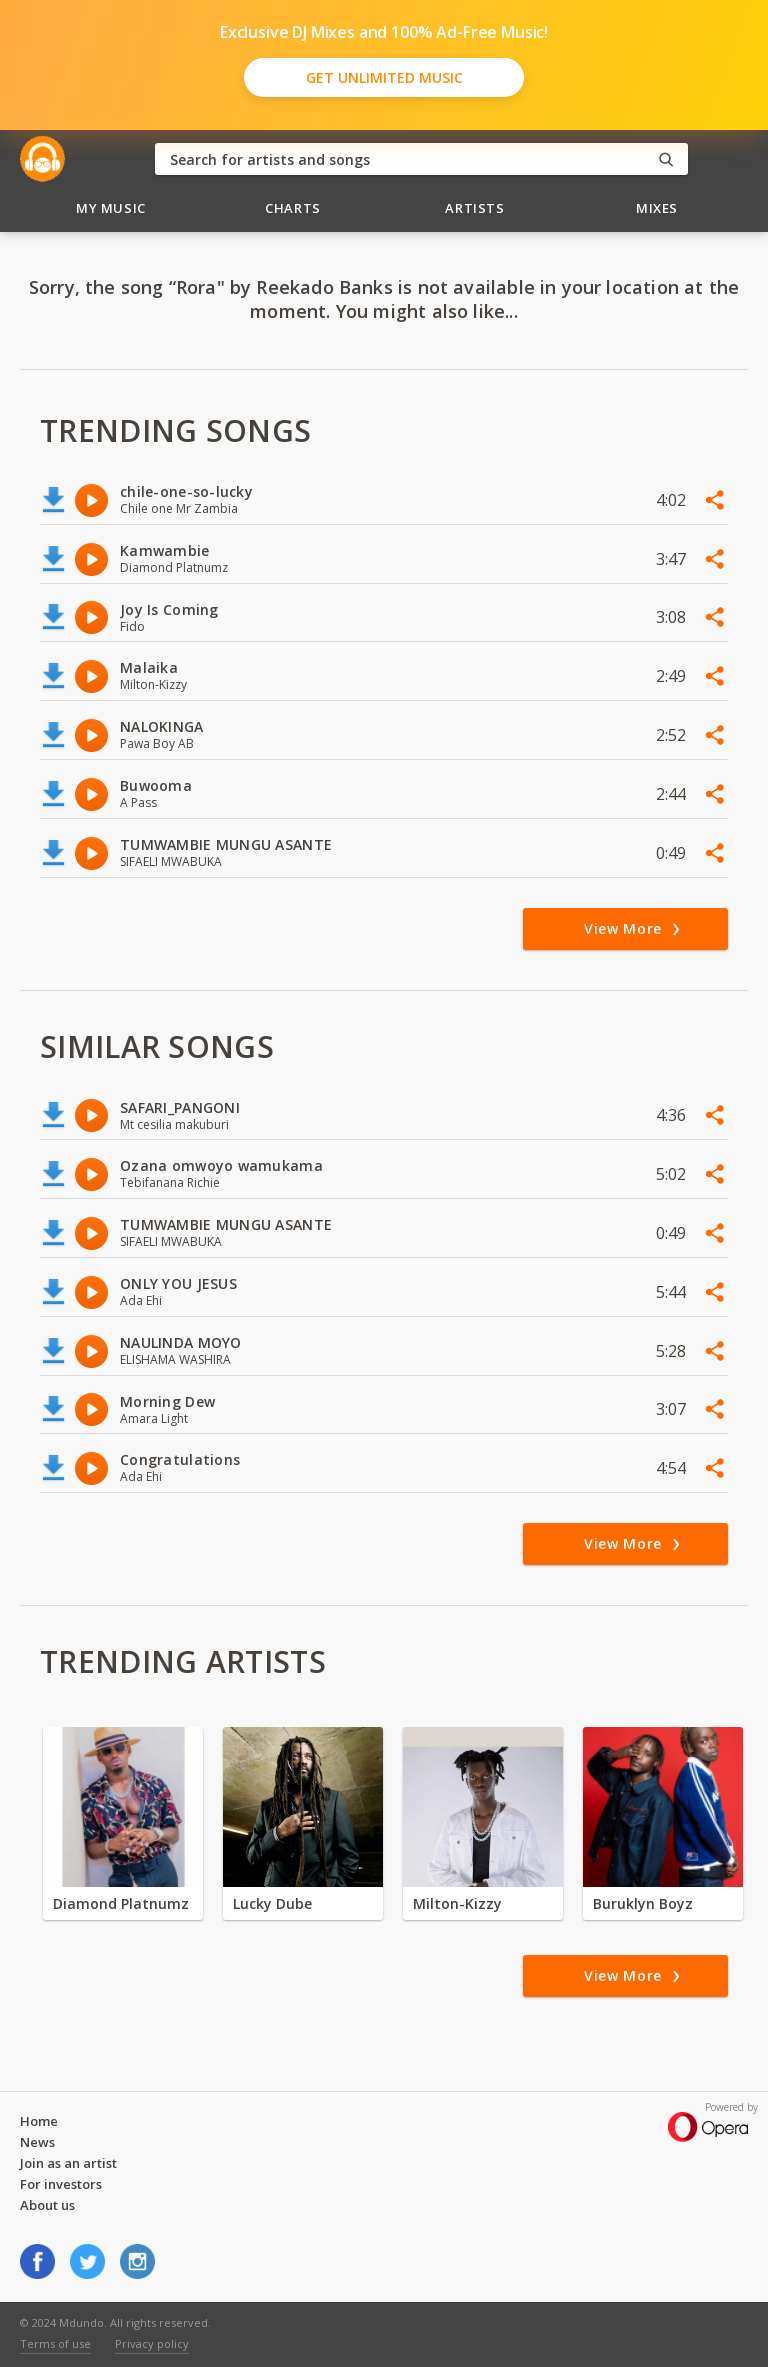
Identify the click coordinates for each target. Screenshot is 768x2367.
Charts (293, 208)
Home (39, 2121)
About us (47, 2205)
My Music (111, 208)
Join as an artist (68, 2163)
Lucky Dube (272, 1903)
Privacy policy (152, 2343)
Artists (475, 208)
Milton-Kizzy (457, 1903)
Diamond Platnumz (121, 1903)
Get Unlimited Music (384, 77)
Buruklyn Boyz (643, 1903)
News (37, 2142)
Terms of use (55, 2343)
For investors (61, 2184)
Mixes (657, 208)
